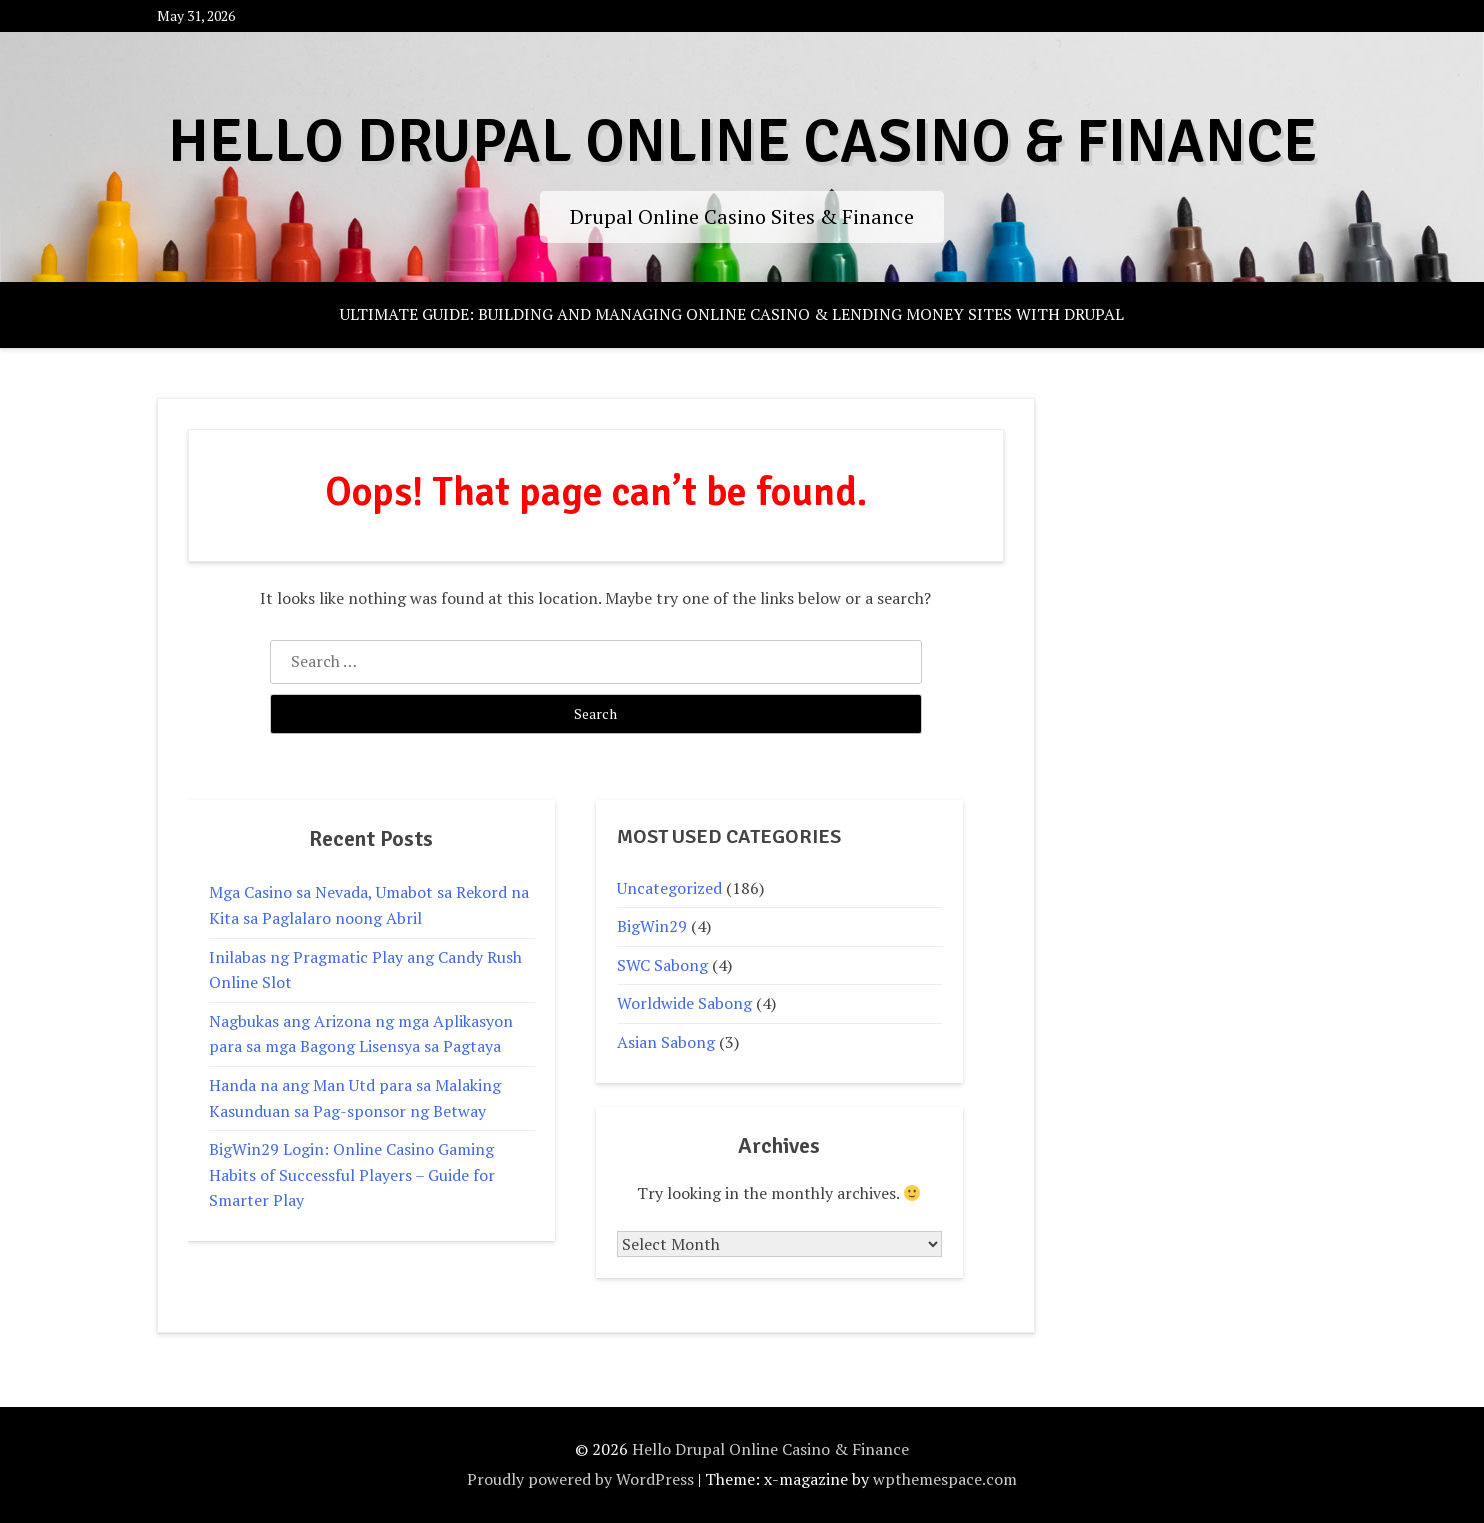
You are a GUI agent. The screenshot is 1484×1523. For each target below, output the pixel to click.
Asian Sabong (666, 1042)
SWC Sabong (662, 965)
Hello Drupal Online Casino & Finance (742, 142)
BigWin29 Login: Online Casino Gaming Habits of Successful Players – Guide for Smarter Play (352, 1174)
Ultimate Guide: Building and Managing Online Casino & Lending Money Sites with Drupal (732, 314)
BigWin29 (652, 926)
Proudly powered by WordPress (580, 1479)
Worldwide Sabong (684, 1003)
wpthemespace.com (945, 1479)
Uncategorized (669, 888)
